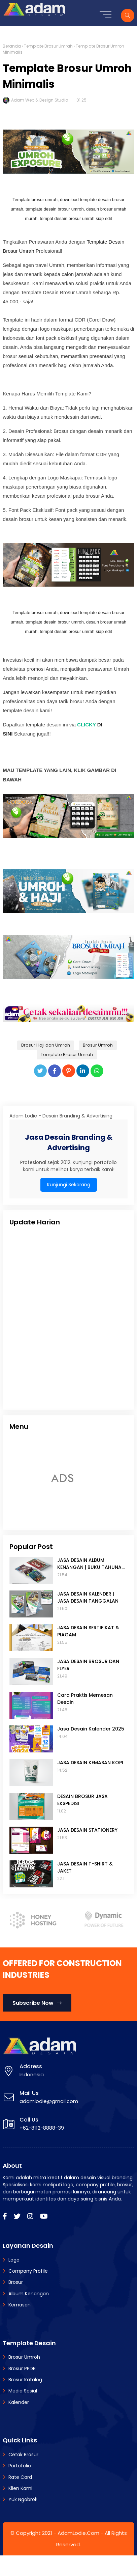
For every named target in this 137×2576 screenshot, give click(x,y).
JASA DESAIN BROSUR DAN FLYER (88, 1665)
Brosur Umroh (98, 1045)
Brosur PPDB (22, 2368)
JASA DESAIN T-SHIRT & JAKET (85, 1867)
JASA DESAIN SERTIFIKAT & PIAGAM (88, 1631)
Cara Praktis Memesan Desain (85, 1699)
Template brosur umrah (35, 199)
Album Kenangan (28, 2293)
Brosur (15, 2282)
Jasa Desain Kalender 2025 (90, 1728)
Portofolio (19, 2465)
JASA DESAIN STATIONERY (87, 1830)
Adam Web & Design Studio (39, 100)
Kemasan (19, 2304)
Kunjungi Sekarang (68, 1184)
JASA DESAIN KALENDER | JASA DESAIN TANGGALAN (87, 1597)
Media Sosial (22, 2390)
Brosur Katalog (25, 2379)
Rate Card (20, 2477)
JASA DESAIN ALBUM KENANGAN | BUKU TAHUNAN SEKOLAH (91, 1564)
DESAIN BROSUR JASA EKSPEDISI (82, 1800)
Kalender (18, 2402)
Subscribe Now (37, 2003)
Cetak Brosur (23, 2454)
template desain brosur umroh (55, 209)
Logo (14, 2259)
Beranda (12, 46)
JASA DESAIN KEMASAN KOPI (90, 1762)
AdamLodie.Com (78, 2533)
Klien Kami (20, 2488)
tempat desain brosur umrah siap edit (76, 218)
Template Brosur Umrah (48, 46)
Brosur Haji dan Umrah (45, 1045)
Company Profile (28, 2271)
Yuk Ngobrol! (22, 2499)
